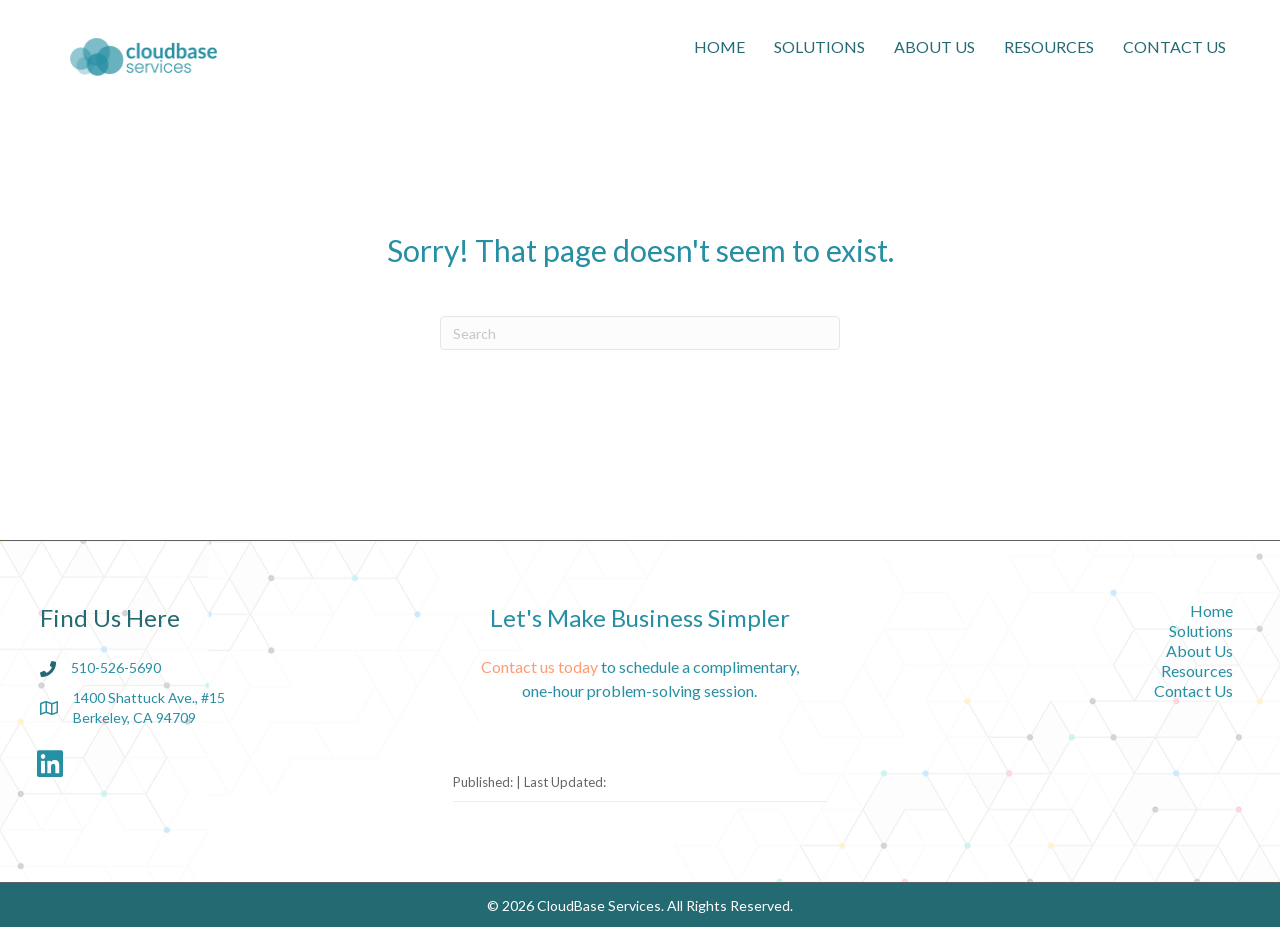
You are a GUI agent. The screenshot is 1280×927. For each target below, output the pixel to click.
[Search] (640, 333)
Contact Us (1174, 46)
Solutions (819, 46)
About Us (934, 46)
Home (719, 46)
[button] (50, 764)
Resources (1049, 46)
